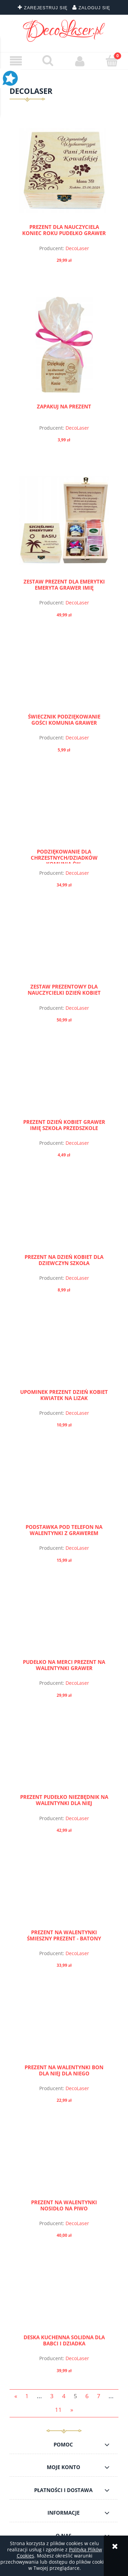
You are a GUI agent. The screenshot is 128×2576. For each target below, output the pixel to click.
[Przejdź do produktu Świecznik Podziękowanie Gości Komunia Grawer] (64, 677)
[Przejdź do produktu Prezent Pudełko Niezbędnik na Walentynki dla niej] (64, 1757)
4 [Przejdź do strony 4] (64, 2396)
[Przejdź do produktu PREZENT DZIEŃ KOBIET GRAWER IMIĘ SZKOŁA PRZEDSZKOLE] (64, 1082)
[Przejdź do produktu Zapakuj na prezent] (64, 345)
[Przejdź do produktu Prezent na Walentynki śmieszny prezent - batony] (64, 1892)
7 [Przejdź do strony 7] (98, 2396)
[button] (16, 61)
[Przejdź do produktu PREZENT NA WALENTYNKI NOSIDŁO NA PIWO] (64, 2162)
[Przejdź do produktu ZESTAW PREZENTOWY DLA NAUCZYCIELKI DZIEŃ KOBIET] (64, 947)
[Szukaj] (48, 60)
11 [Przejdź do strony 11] (58, 2410)
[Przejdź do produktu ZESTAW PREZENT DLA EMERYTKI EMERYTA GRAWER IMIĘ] (64, 521)
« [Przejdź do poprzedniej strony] (15, 2396)
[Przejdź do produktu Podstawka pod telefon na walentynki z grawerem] (64, 1487)
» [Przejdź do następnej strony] (71, 2410)
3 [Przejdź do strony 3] (52, 2396)
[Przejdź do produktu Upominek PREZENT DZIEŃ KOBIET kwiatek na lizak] (64, 1352)
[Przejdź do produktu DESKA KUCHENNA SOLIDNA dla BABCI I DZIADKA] (64, 2297)
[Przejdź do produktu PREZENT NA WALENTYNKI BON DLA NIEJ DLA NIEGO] (64, 2027)
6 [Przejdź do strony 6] (87, 2396)
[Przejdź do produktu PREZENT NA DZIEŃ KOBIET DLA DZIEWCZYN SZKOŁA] (64, 1217)
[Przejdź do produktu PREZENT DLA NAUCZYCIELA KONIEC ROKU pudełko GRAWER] (64, 170)
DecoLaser (77, 248)
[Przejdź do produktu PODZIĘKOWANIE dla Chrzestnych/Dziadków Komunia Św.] (64, 812)
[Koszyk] (112, 60)
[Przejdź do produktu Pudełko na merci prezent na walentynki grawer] (64, 1622)
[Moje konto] (80, 61)
